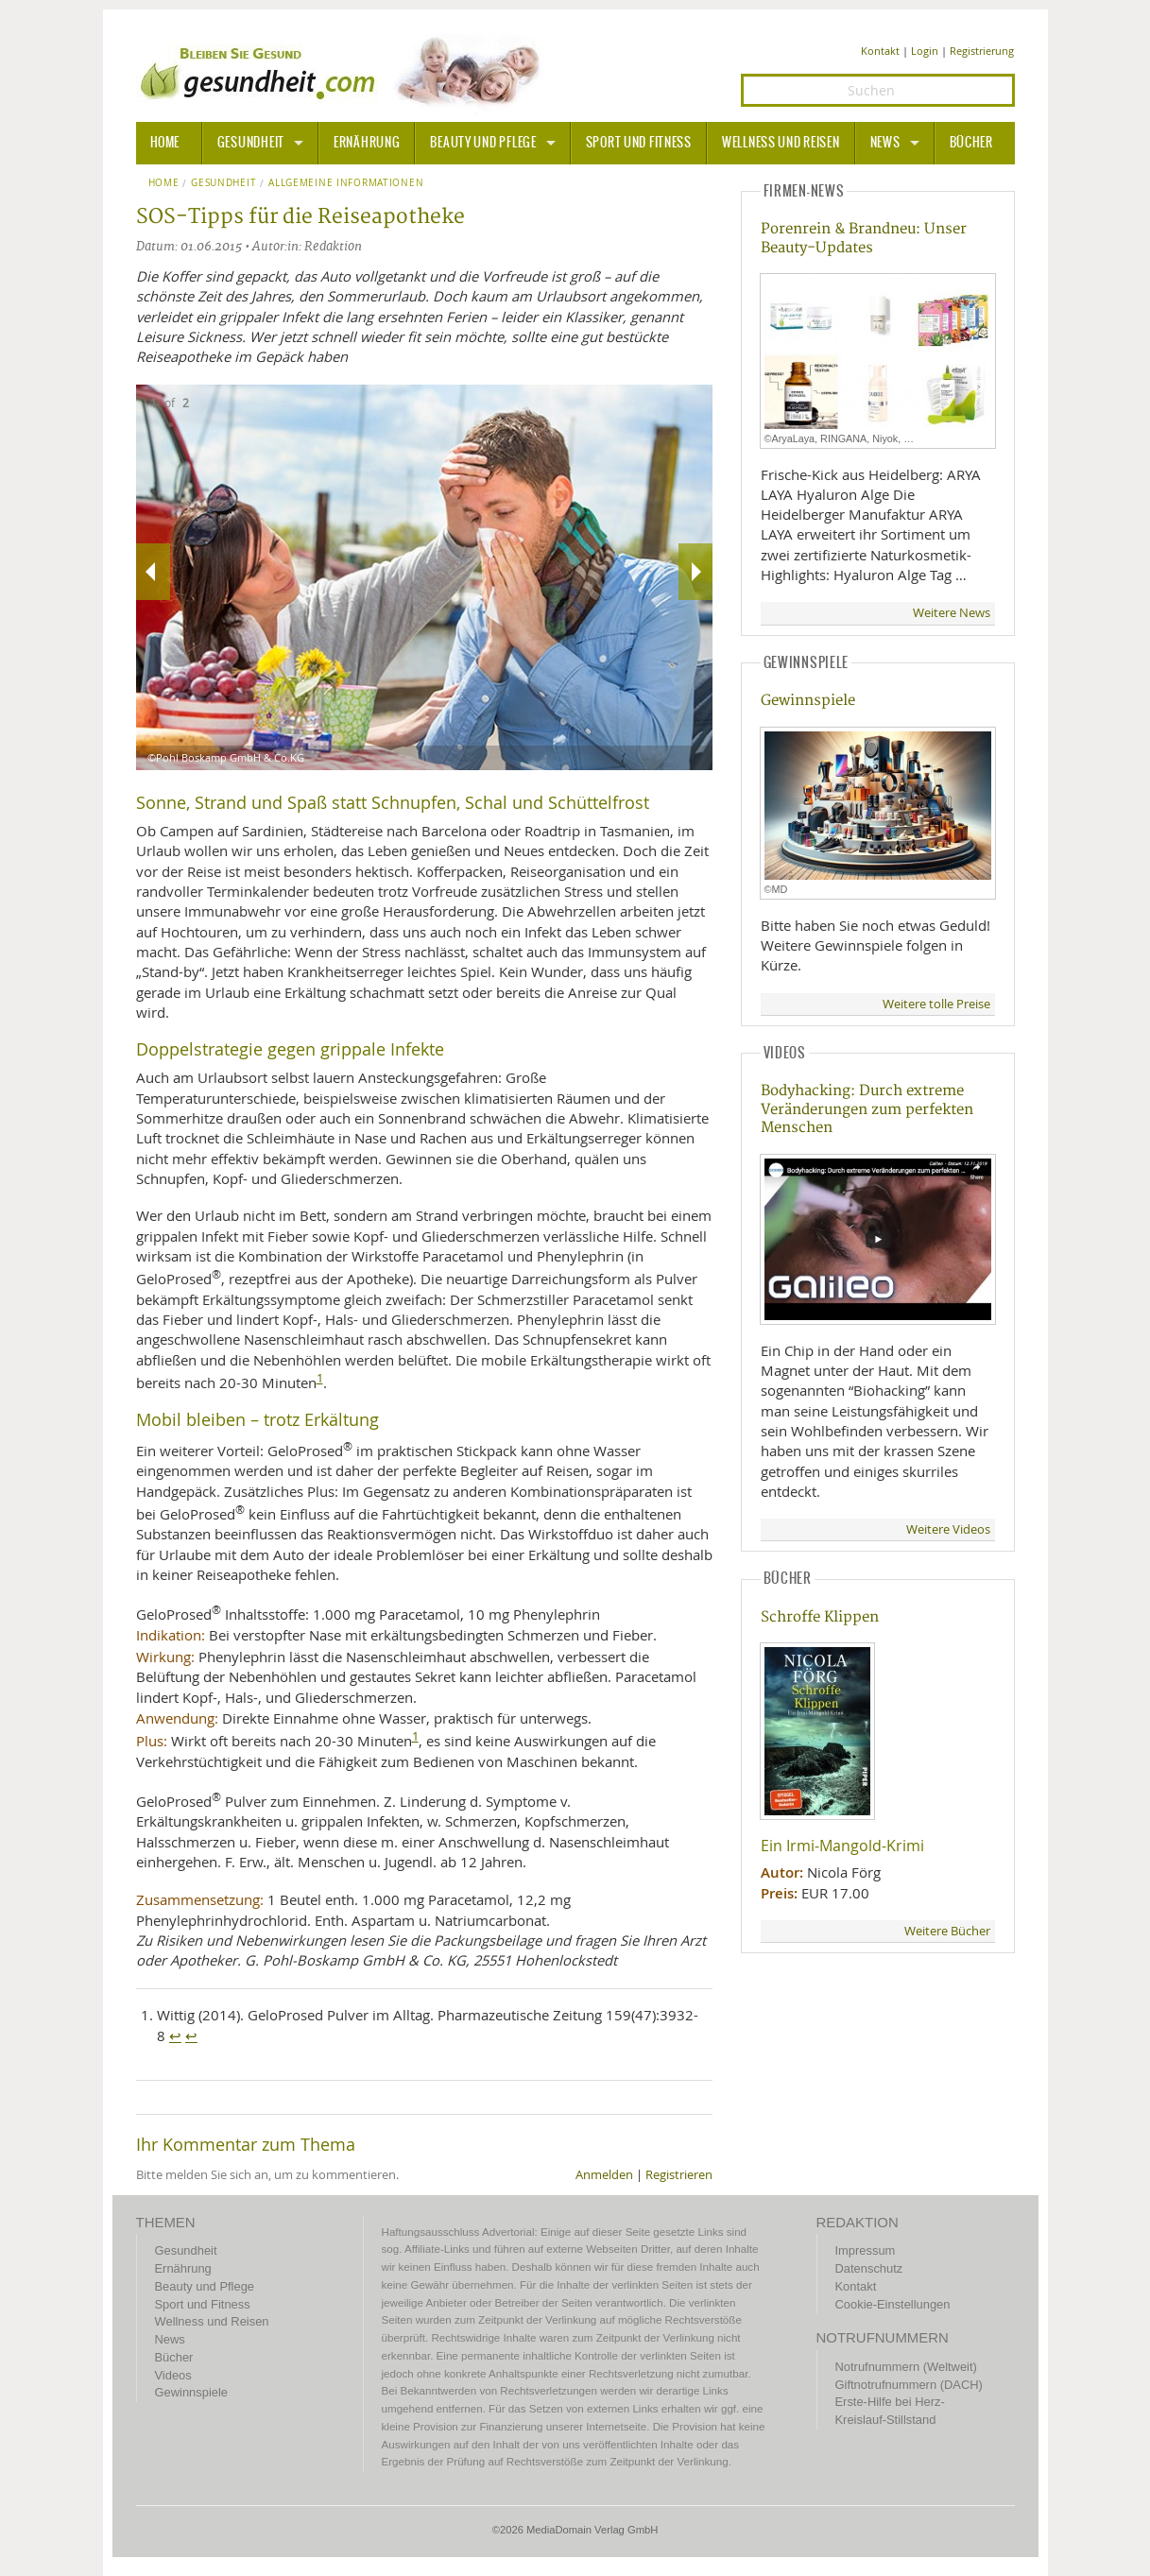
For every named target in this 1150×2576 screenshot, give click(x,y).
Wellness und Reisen (781, 142)
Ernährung (367, 142)
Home (164, 183)
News (885, 142)
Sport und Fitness (639, 142)
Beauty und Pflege (483, 142)
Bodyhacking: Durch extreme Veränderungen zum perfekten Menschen (867, 1109)
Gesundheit (250, 142)
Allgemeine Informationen (345, 183)
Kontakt (880, 50)
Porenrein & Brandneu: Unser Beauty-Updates (864, 238)
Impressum (865, 2250)
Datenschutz (869, 2268)
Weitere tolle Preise (936, 1004)
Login (924, 50)
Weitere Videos (948, 1529)
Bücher (971, 142)
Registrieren (678, 2175)
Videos (173, 2375)
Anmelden (604, 2175)
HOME (165, 142)
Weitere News (951, 613)
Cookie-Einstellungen (893, 2304)
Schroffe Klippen (820, 1617)
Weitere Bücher (947, 1931)
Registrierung (982, 50)
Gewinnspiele (808, 701)
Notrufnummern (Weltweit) (906, 2367)
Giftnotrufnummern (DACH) (909, 2385)
